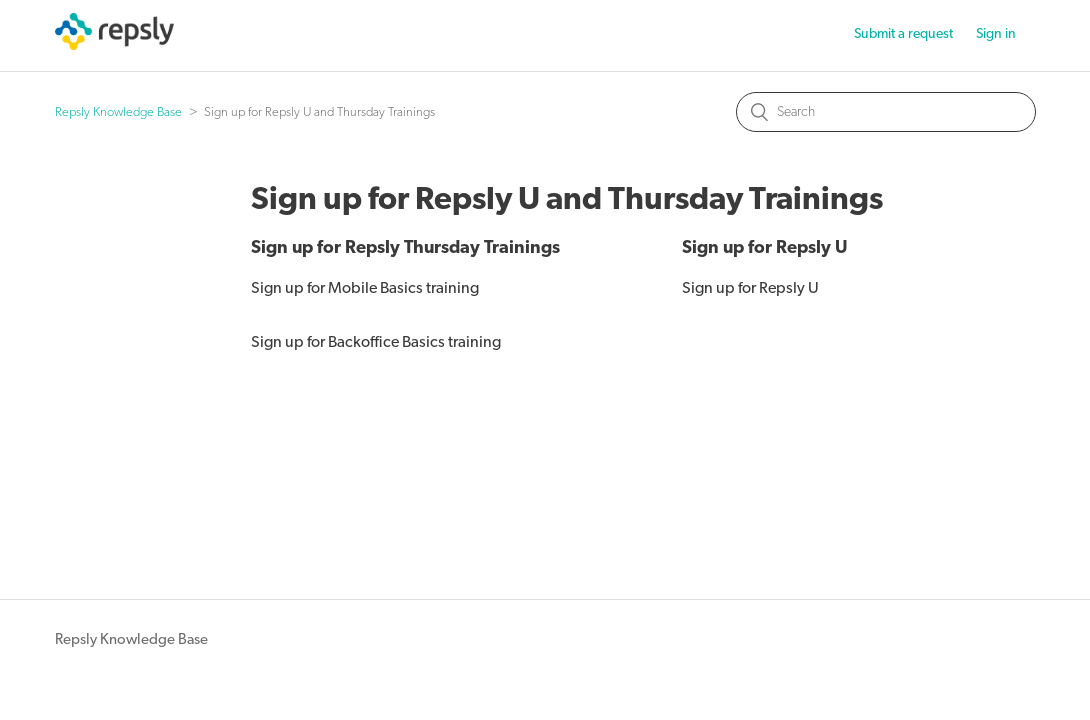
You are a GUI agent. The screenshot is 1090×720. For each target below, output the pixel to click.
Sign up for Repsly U (764, 248)
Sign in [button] (996, 34)
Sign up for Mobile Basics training (365, 289)
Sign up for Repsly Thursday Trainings (405, 248)
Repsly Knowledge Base (118, 112)
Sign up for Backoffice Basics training (376, 343)
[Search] (886, 112)
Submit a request (903, 34)
